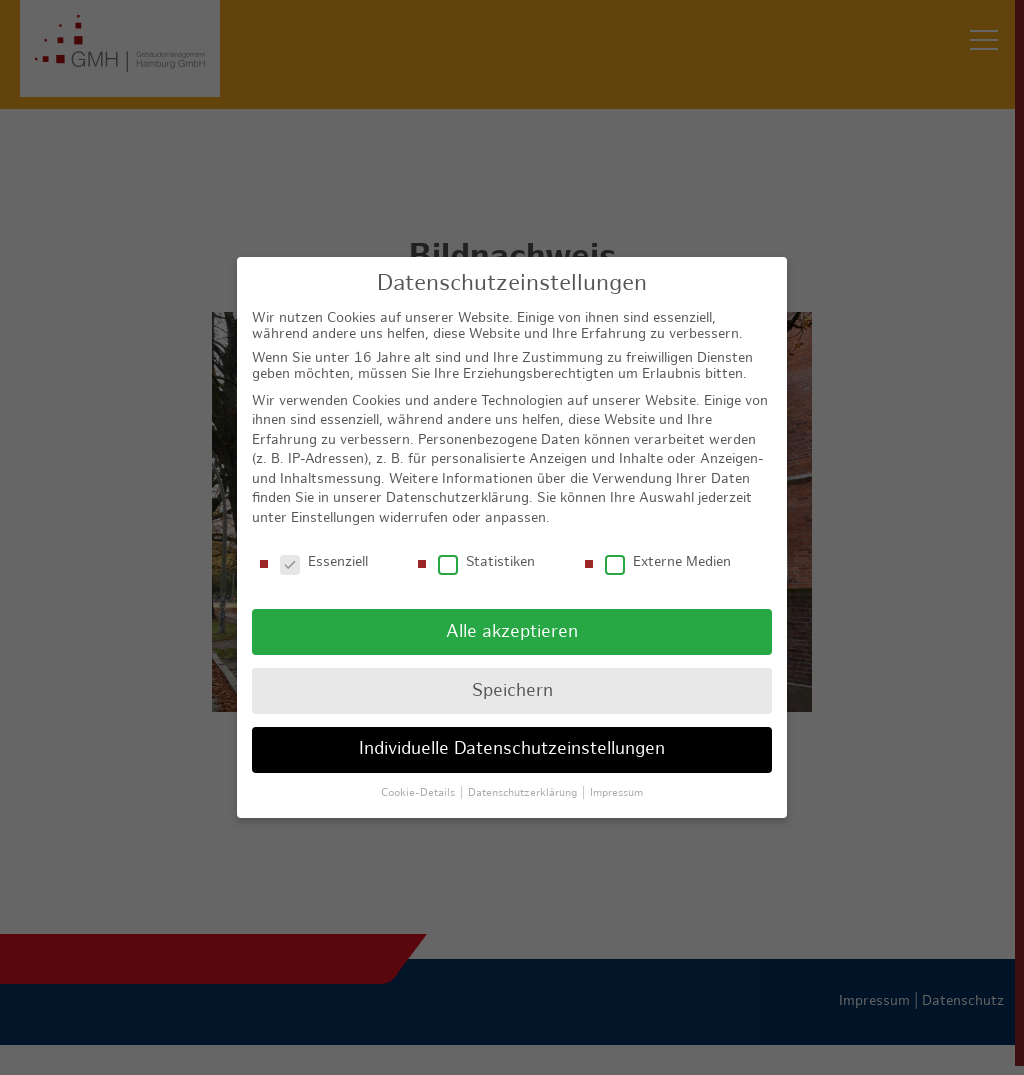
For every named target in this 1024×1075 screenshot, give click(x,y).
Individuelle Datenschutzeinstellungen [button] (512, 736)
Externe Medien (668, 549)
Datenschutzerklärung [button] (524, 780)
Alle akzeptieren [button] (512, 618)
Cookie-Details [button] (419, 780)
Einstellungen (333, 504)
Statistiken (486, 549)
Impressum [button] (616, 780)
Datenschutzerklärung (457, 485)
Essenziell (324, 549)
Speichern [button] (512, 677)
